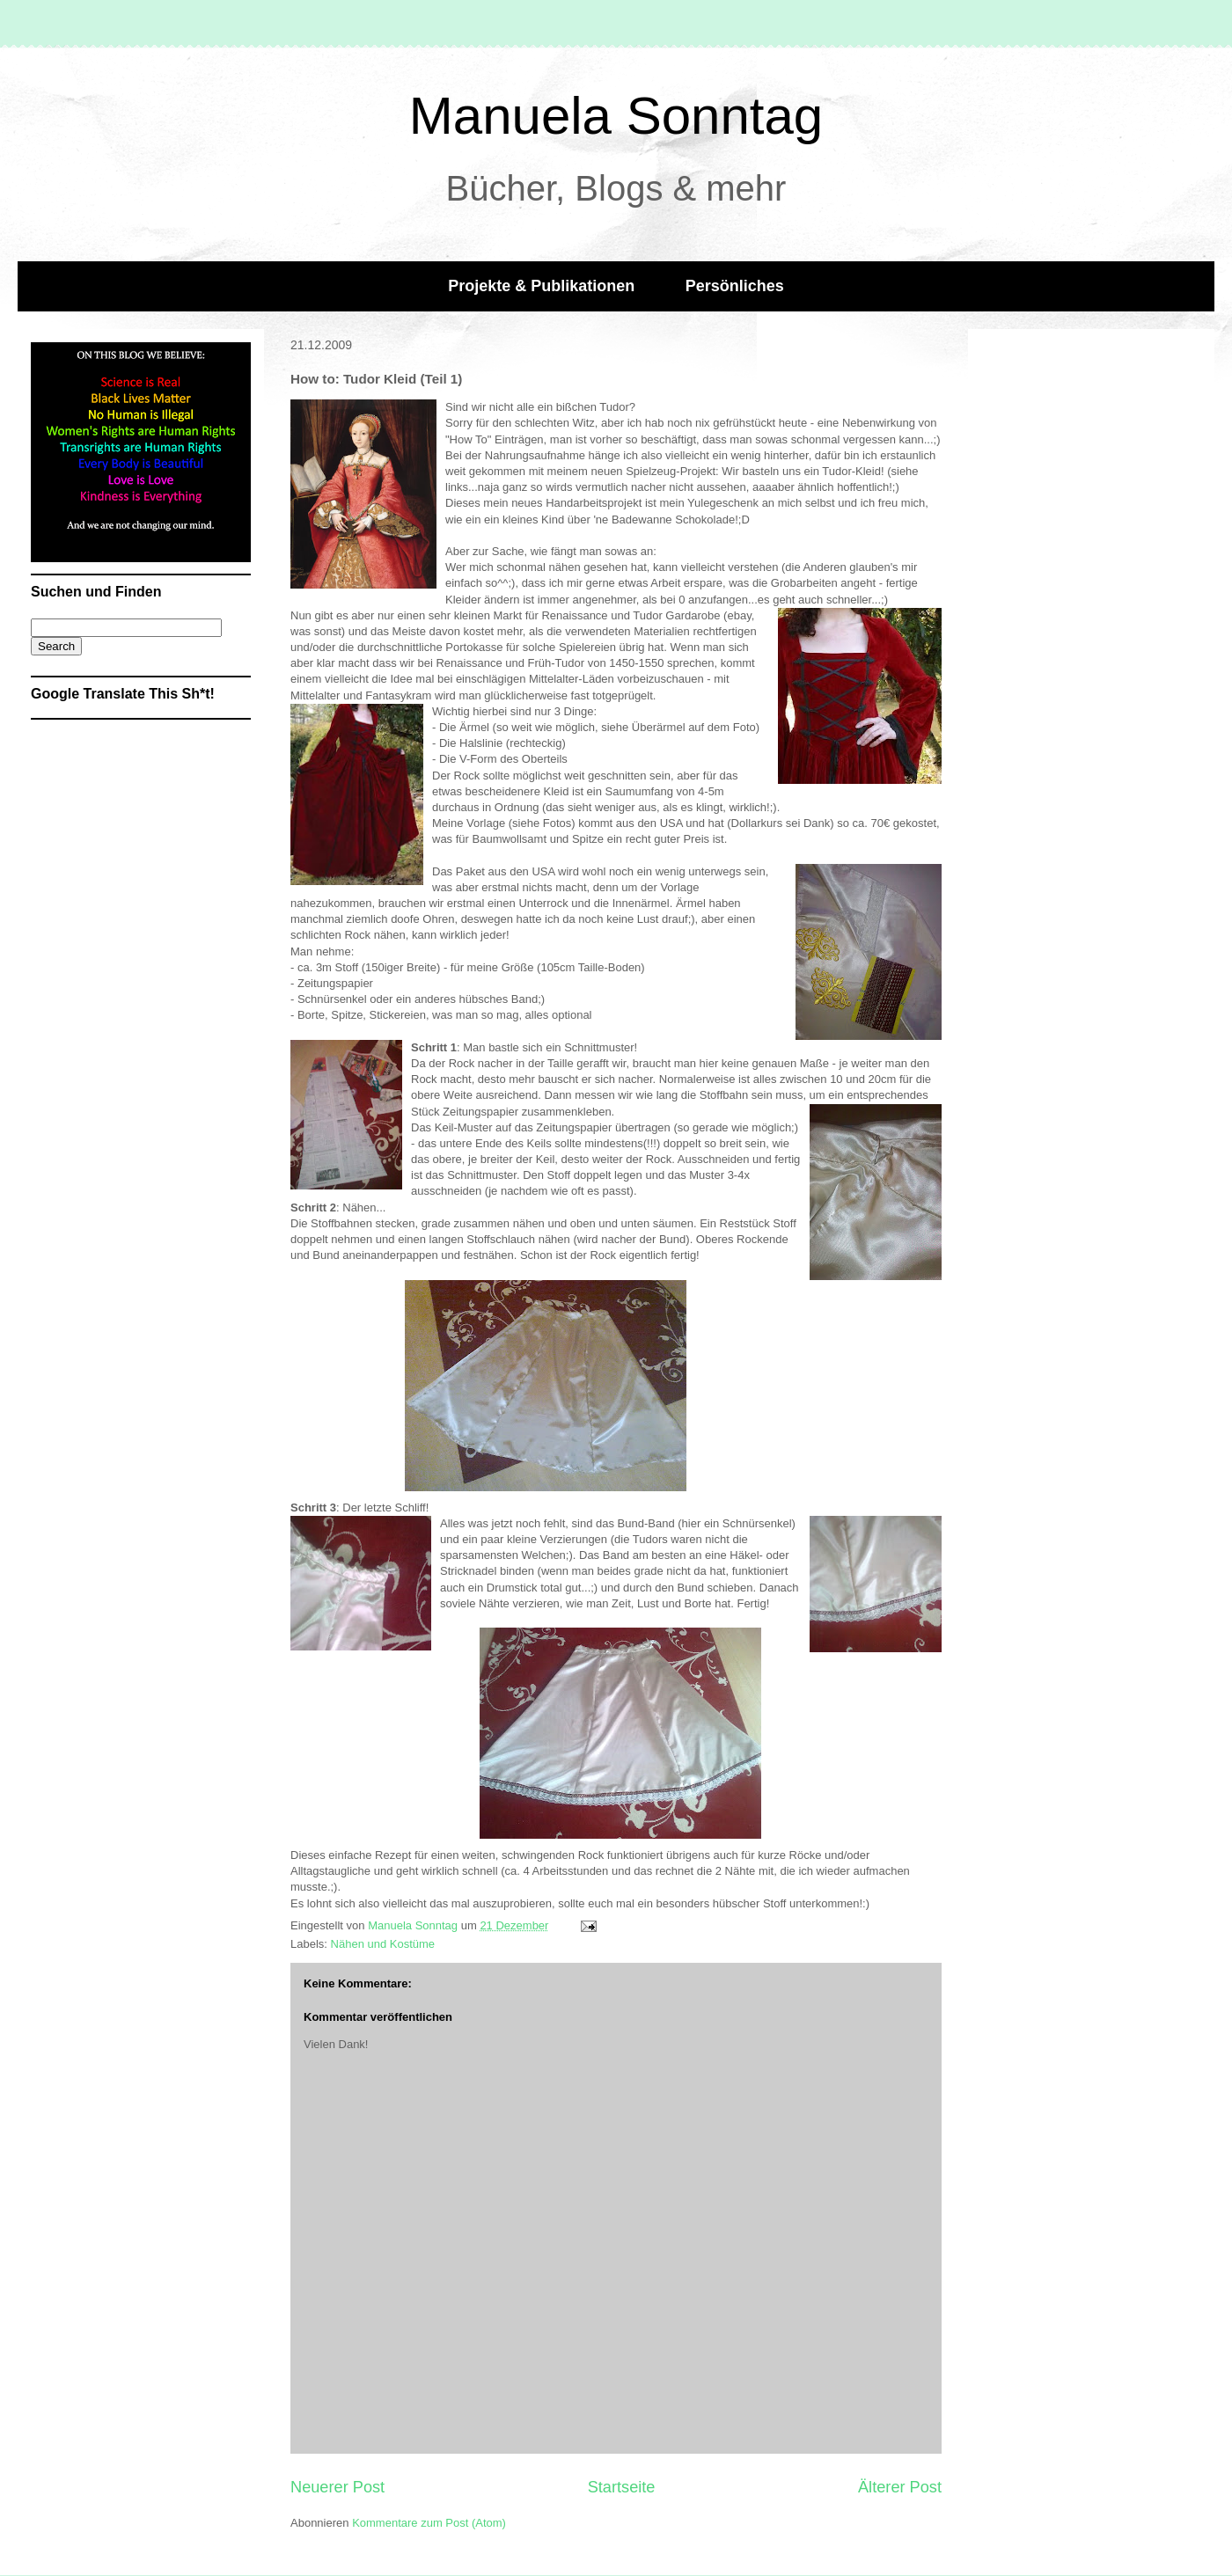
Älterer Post (900, 2487)
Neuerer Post (337, 2487)
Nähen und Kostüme (383, 1943)
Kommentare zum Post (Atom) (429, 2522)
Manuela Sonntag (616, 115)
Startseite (622, 2487)
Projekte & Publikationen (541, 286)
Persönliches (735, 286)
